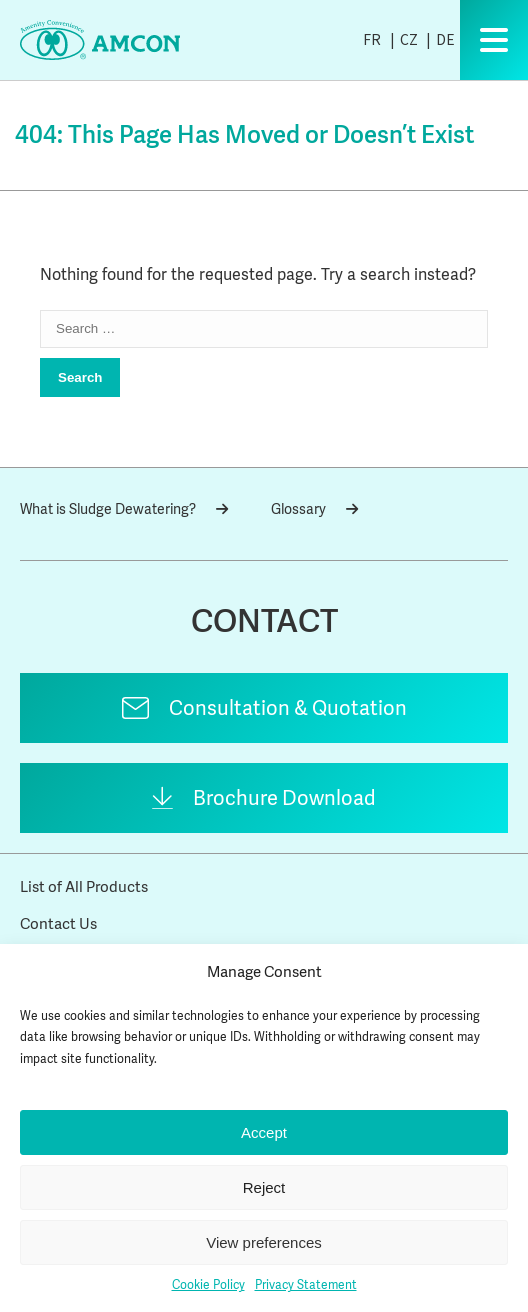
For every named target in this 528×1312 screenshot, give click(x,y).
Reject (264, 1187)
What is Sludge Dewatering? (124, 509)
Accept (264, 1132)
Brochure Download (284, 798)
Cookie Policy (208, 1285)
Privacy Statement (306, 1285)
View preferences (264, 1242)
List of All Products (84, 887)
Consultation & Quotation (288, 708)
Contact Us (58, 924)
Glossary (314, 509)
